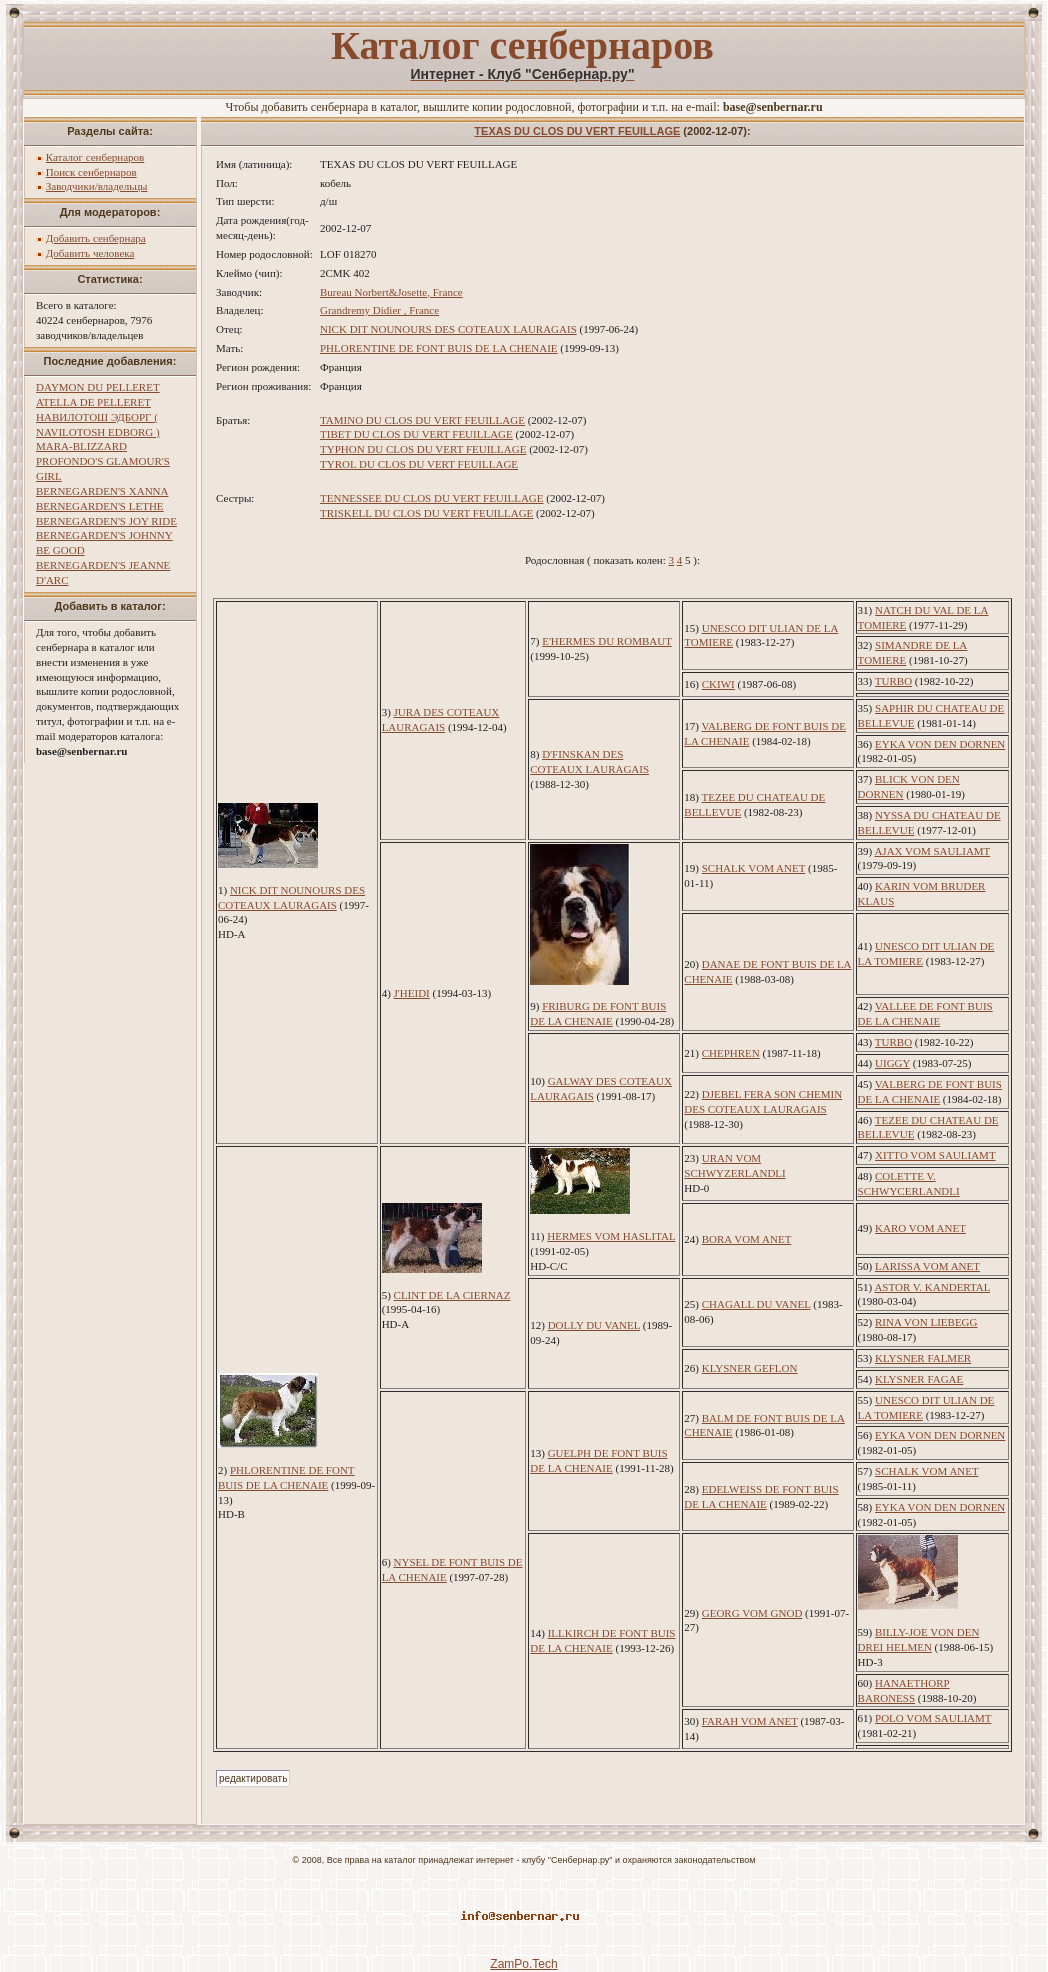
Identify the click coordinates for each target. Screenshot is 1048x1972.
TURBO (893, 681)
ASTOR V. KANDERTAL (932, 1287)
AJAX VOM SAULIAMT (932, 851)
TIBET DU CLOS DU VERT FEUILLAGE (416, 434)
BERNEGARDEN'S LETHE (100, 506)
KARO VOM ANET (920, 1228)
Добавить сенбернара (96, 238)
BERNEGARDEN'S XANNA (102, 491)
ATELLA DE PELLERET (93, 402)
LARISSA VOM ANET (927, 1266)
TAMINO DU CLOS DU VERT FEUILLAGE (422, 420)
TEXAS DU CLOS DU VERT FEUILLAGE (577, 131)
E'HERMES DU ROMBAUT (607, 641)
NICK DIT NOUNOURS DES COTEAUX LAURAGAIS (448, 329)
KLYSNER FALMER (923, 1358)
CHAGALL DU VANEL (756, 1304)
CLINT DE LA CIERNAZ (452, 1295)
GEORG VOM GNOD (752, 1613)
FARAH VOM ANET (750, 1721)
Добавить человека (90, 253)
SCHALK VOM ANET (754, 868)
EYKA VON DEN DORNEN (940, 744)
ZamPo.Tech (523, 1964)
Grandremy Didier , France (379, 310)
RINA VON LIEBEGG (926, 1322)
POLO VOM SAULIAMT (933, 1718)
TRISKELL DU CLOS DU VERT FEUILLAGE (426, 513)
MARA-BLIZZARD (81, 446)
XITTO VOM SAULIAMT (935, 1155)
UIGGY (892, 1063)
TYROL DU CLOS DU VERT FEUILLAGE (419, 464)
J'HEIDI (412, 993)
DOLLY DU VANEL (594, 1325)
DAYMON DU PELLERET (98, 387)
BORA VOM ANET (747, 1239)
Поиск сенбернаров (91, 172)
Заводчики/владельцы (97, 186)
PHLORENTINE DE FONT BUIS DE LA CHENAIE (439, 348)
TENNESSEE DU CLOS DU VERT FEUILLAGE (432, 498)
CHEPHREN (731, 1053)
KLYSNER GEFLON (750, 1368)
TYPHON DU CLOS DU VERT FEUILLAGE (423, 449)
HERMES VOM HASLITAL (611, 1236)
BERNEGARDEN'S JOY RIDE (106, 521)
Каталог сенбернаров (95, 157)
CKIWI (718, 684)
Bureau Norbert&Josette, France (391, 292)
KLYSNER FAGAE (919, 1379)
